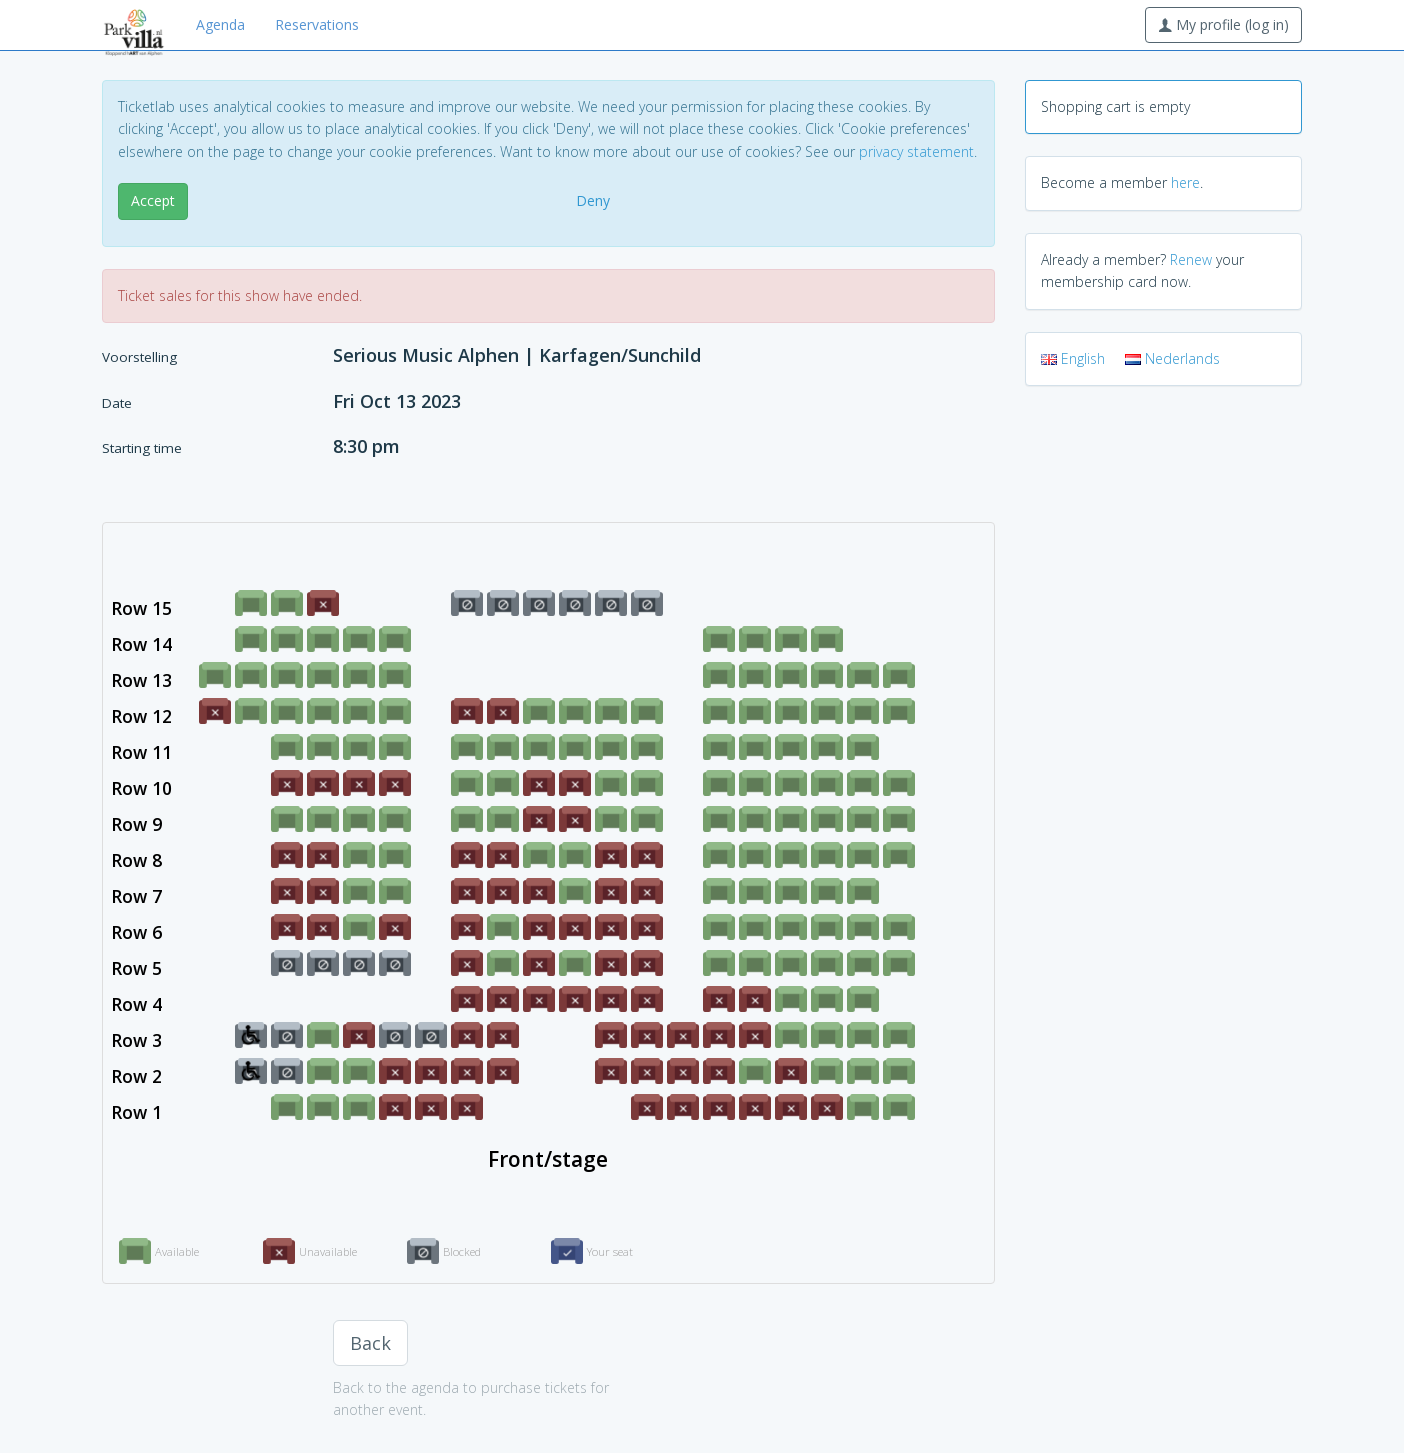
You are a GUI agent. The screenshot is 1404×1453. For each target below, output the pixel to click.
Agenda (220, 24)
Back (370, 1343)
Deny (593, 200)
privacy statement (916, 151)
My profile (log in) (1223, 24)
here (1185, 182)
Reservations (317, 24)
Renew (1191, 259)
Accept (153, 200)
